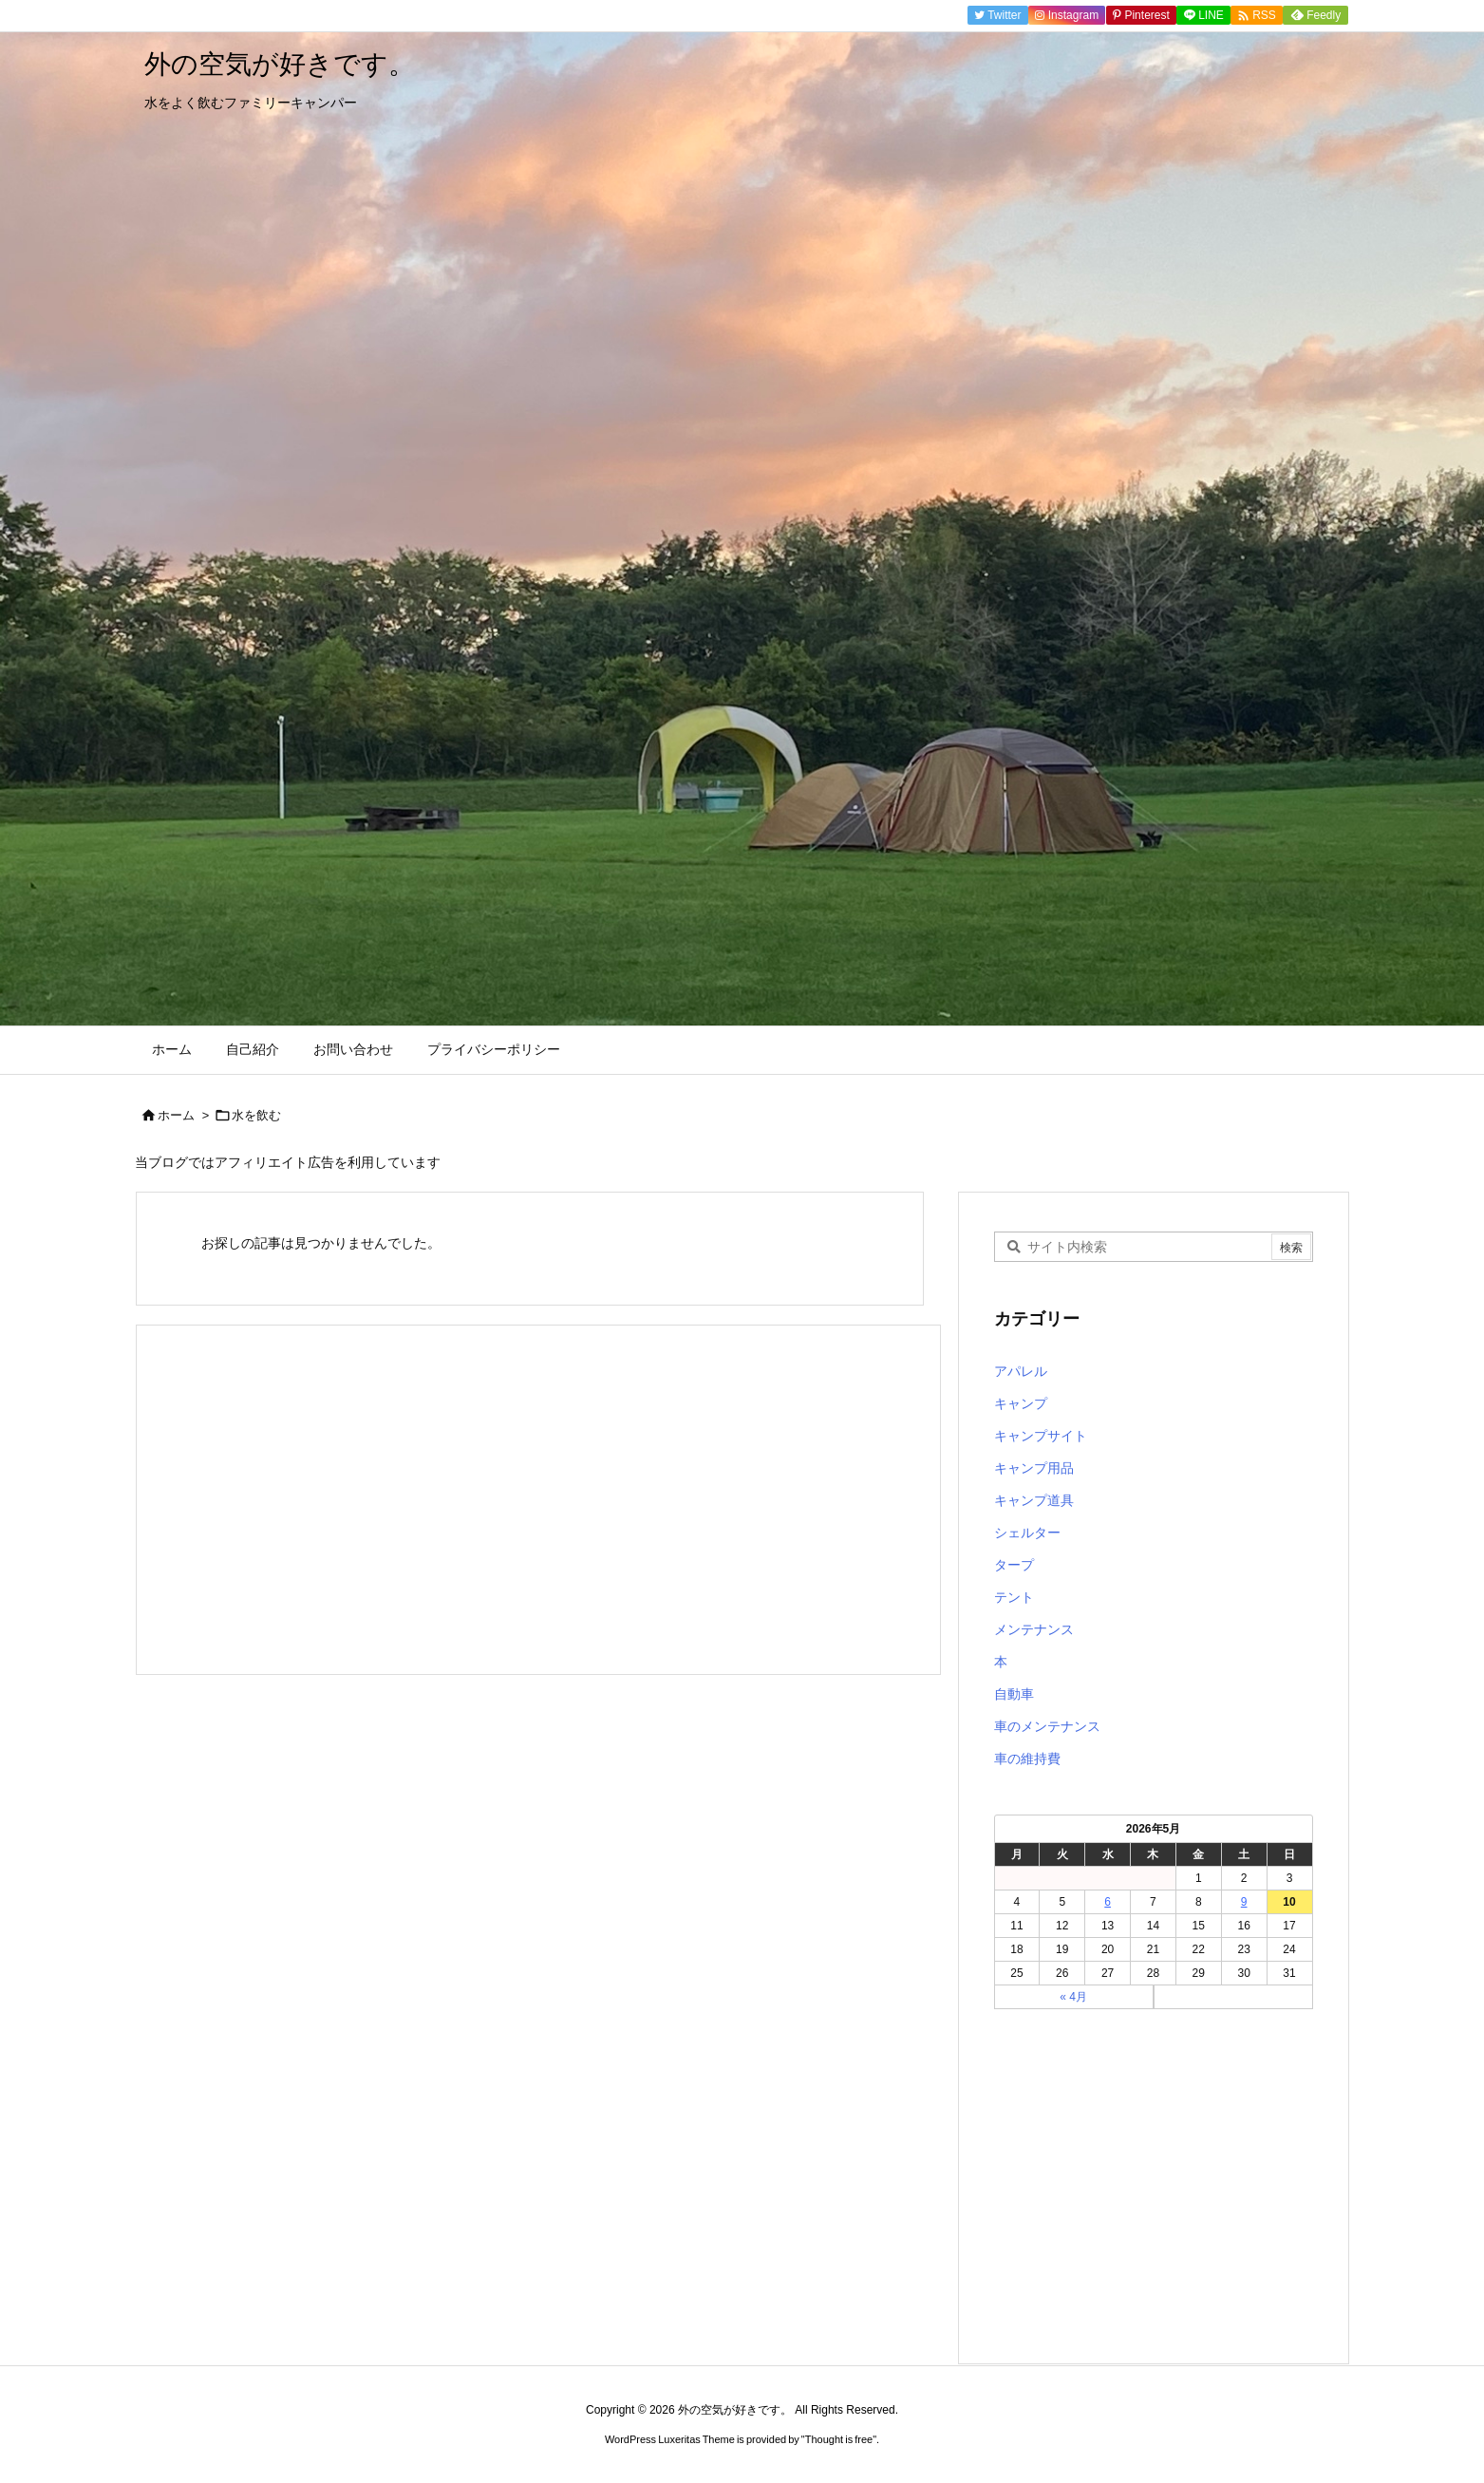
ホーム (176, 1115)
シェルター (1027, 1532)
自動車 (1014, 1694)
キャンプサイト (1040, 1435)
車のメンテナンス (1047, 1726)
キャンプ (1020, 1403)
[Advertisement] (538, 1499)
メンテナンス (1034, 1629)
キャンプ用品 (1034, 1468)
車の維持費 (1027, 1758)
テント (1014, 1597)
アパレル (1020, 1371)
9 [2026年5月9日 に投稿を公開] (1244, 1902)
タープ (1014, 1564)
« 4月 (1073, 1996)
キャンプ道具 (1034, 1500)
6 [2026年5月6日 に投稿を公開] (1107, 1902)
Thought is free (839, 2439)
